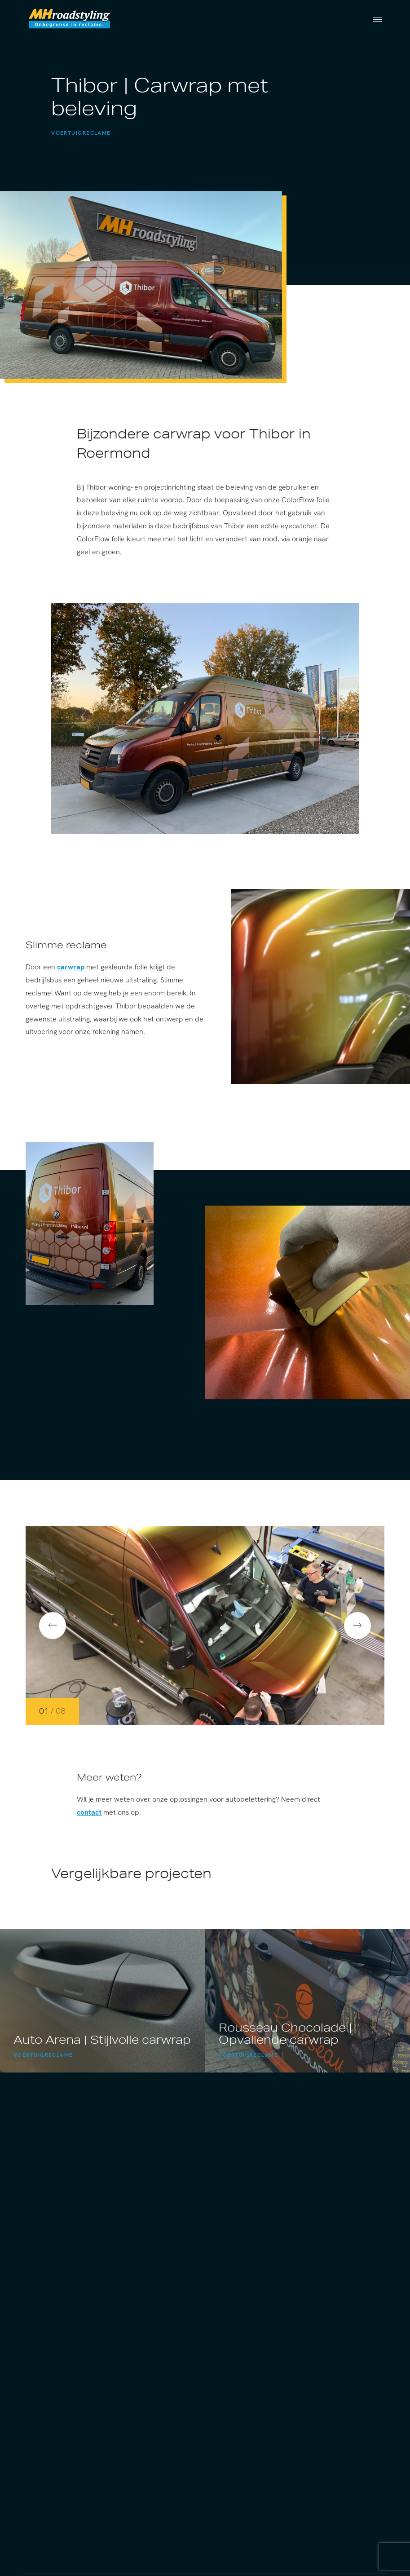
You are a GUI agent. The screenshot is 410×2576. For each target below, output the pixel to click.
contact (89, 1814)
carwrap (70, 969)
